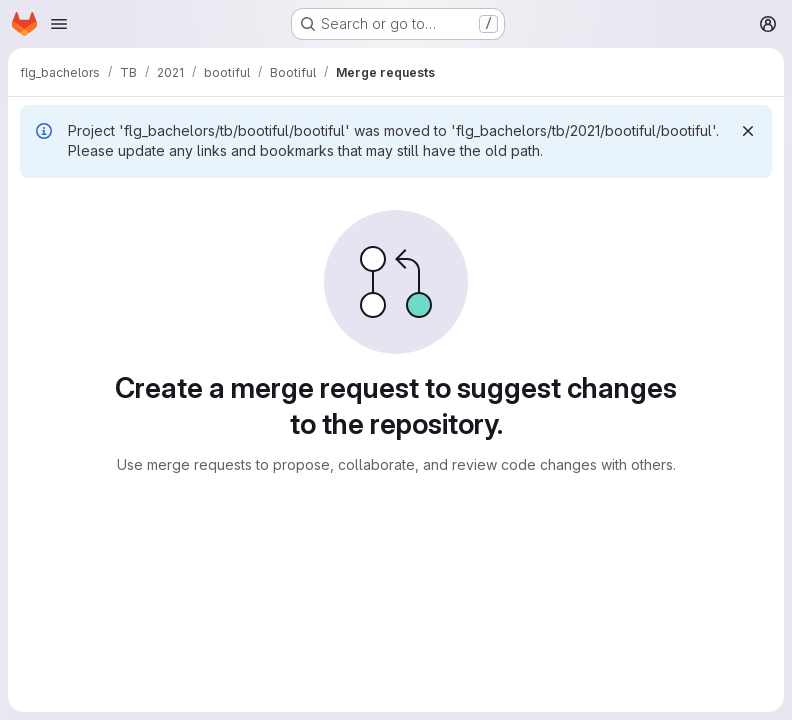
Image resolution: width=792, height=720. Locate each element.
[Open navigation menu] (59, 24)
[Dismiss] (748, 131)
